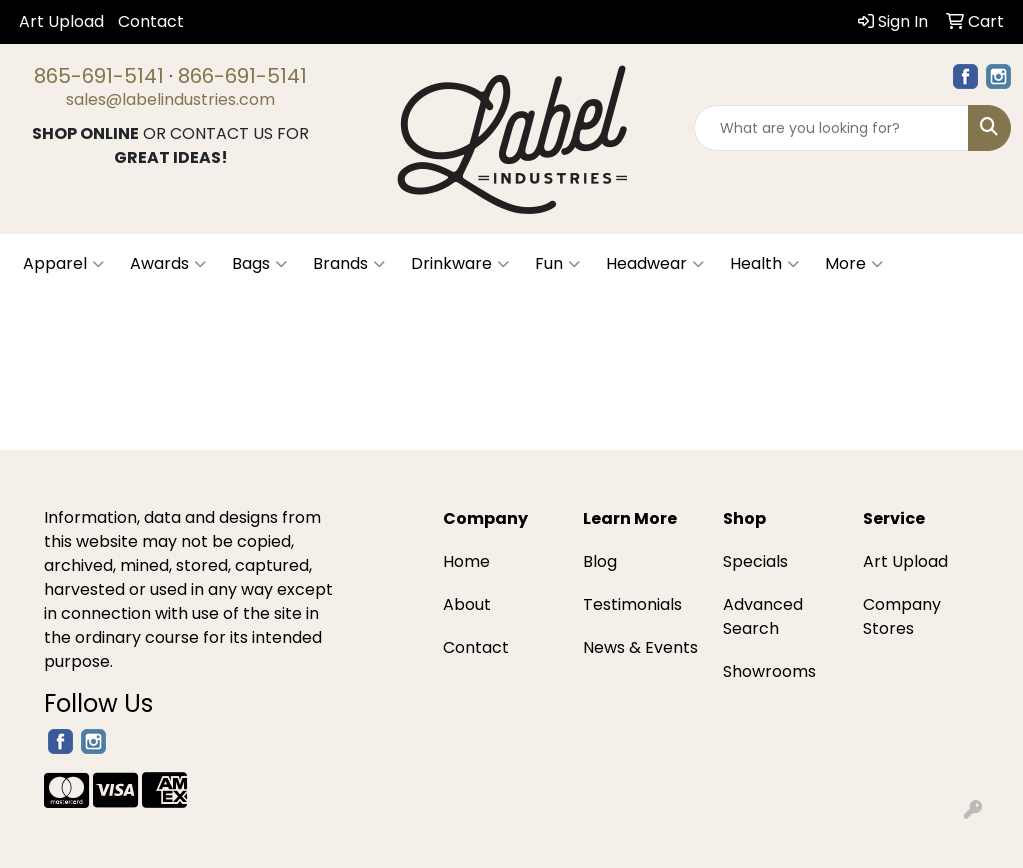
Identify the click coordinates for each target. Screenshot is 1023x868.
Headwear (655, 264)
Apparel (63, 264)
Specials (755, 561)
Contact (151, 21)
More (854, 264)
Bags (259, 264)
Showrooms (769, 671)
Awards (168, 264)
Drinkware (460, 264)
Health (764, 264)
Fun (557, 264)
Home (466, 561)
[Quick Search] (831, 128)
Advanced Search (763, 616)
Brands (349, 264)
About (467, 604)
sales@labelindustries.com (170, 99)
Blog (600, 561)
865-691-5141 (99, 76)
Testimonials (632, 604)
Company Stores (902, 616)
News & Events (640, 647)
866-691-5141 (242, 76)
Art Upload (61, 21)
